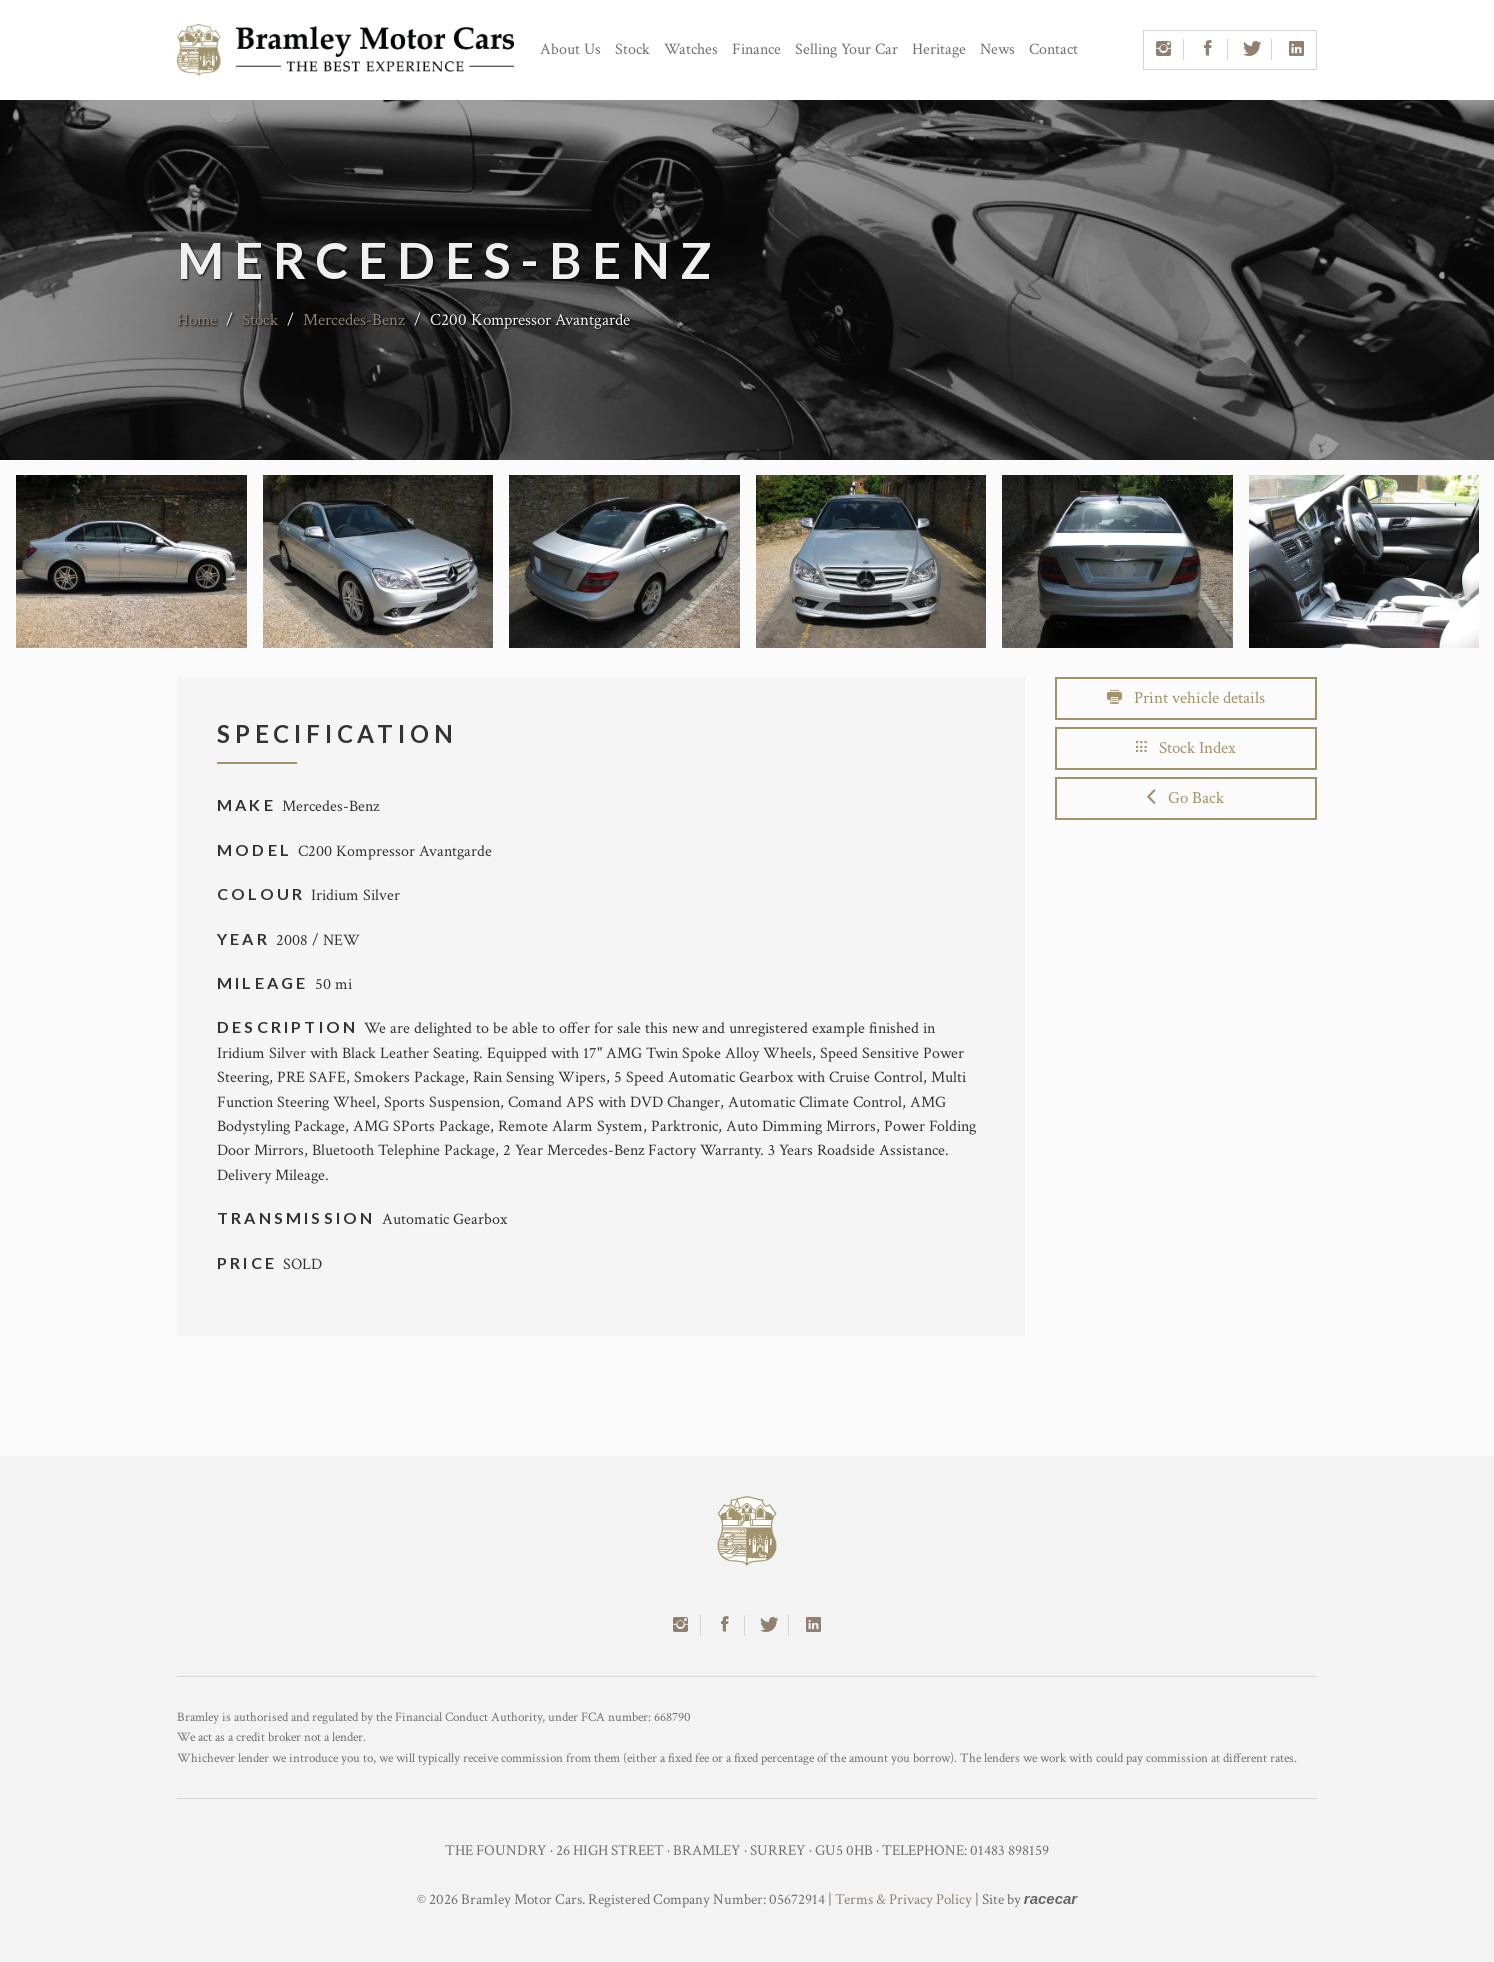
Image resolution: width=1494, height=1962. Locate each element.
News (997, 49)
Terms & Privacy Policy (903, 1899)
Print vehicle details (1186, 698)
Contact (1053, 49)
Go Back (1185, 798)
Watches (691, 49)
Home (197, 320)
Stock (632, 49)
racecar (1050, 1898)
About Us (570, 49)
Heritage (939, 49)
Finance (756, 49)
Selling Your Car (846, 49)
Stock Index (1186, 748)
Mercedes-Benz (354, 320)
